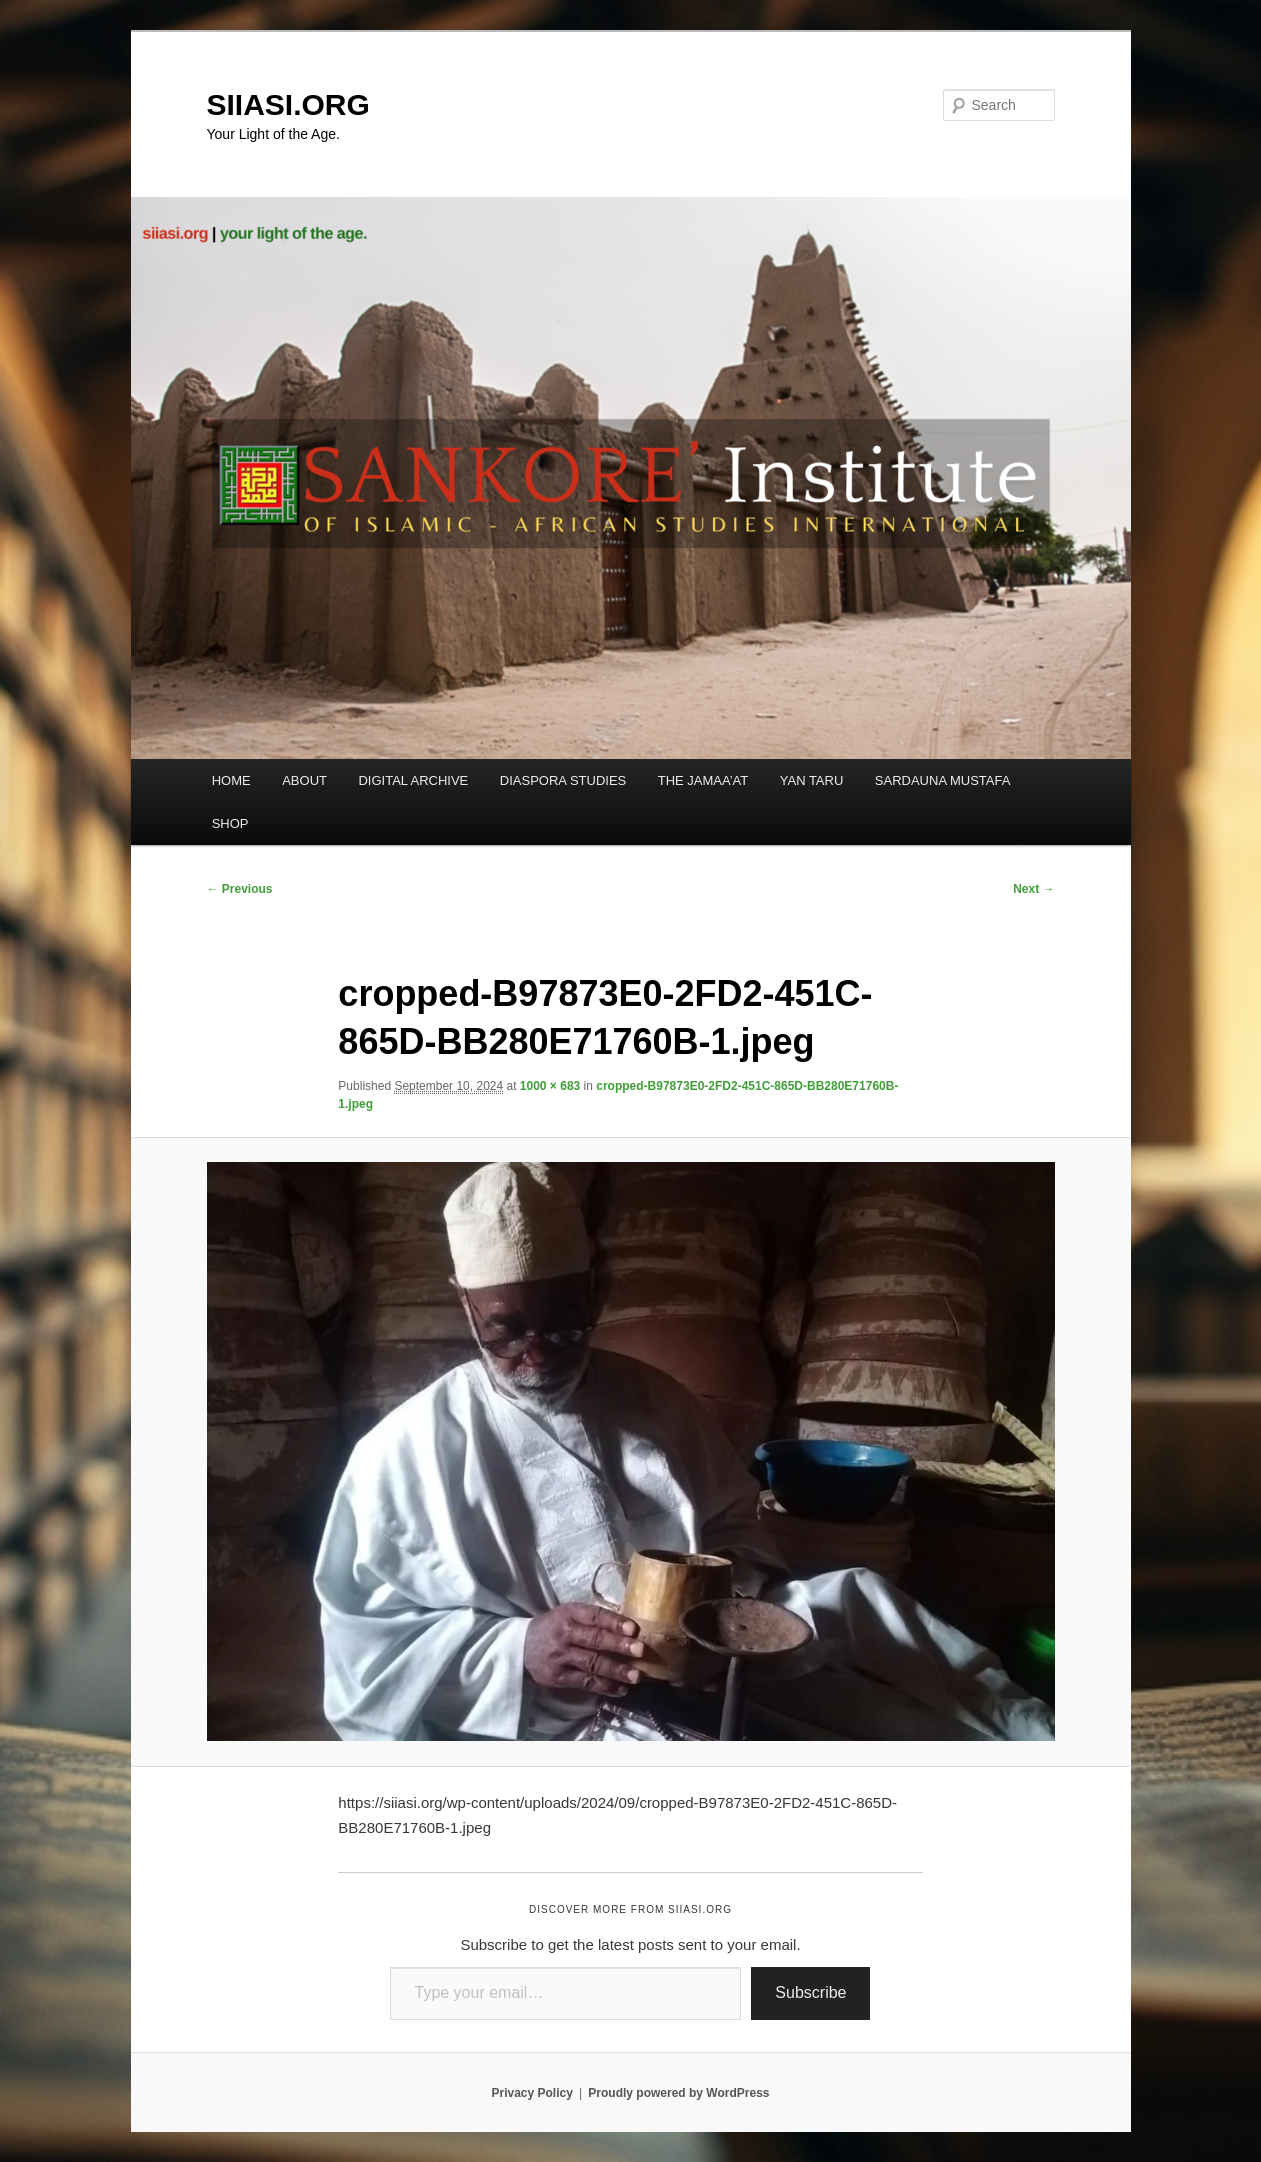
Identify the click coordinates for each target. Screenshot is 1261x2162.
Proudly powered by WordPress (678, 2093)
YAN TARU (812, 780)
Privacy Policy (531, 2093)
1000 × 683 (550, 1086)
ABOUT (304, 780)
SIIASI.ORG (288, 104)
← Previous (240, 889)
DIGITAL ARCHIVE (413, 780)
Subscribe (810, 1992)
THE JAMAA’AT (703, 780)
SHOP (230, 823)
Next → (1033, 889)
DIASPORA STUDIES (563, 780)
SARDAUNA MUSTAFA (943, 780)
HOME (231, 780)
